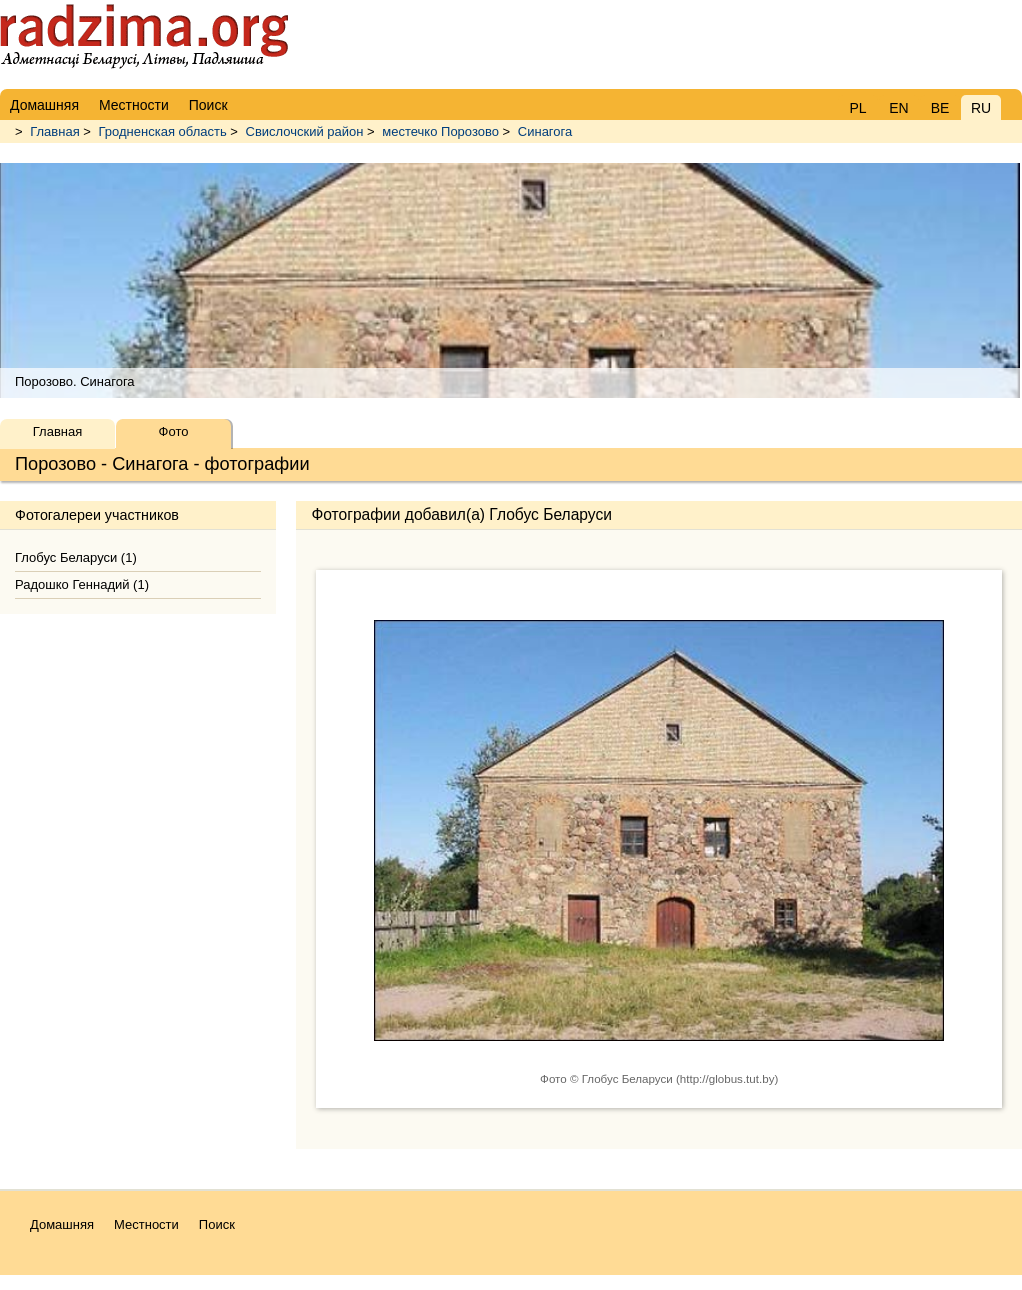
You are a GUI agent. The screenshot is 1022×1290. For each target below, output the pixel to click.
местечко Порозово (440, 131)
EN (898, 108)
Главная (54, 131)
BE (940, 108)
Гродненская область (163, 131)
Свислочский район (305, 131)
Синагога (545, 131)
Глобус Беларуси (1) (76, 557)
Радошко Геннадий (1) (82, 584)
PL (857, 108)
